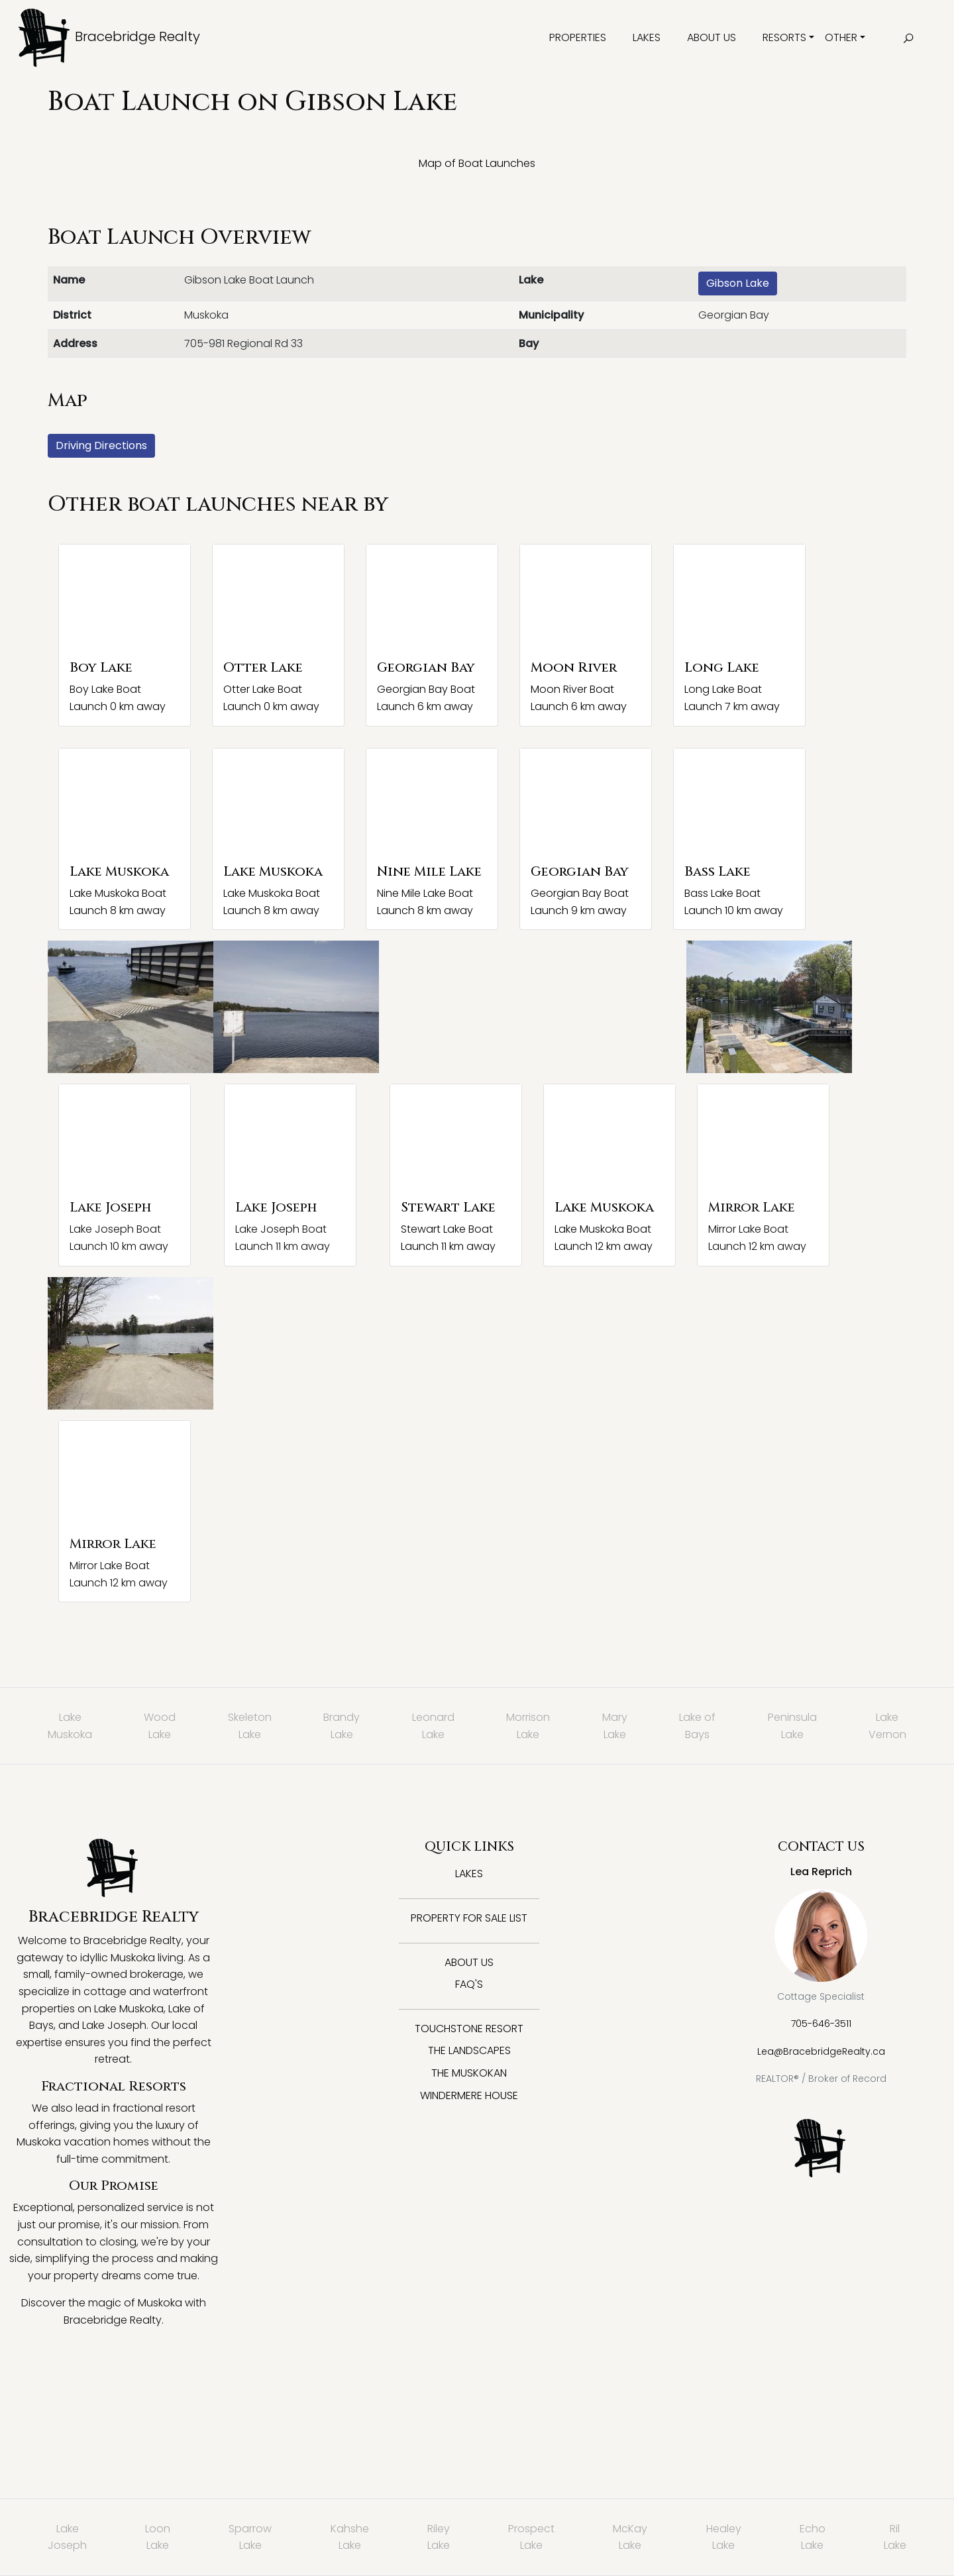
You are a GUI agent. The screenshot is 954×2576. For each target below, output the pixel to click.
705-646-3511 (821, 2023)
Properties (577, 37)
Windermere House (469, 2095)
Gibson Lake (737, 283)
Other (841, 37)
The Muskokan (469, 2073)
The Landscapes (469, 2050)
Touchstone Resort (469, 2028)
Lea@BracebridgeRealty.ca (821, 2051)
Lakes (647, 37)
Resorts (784, 37)
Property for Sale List (469, 1918)
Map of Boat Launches (477, 163)
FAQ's (469, 1984)
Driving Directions (101, 445)
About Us (711, 37)
